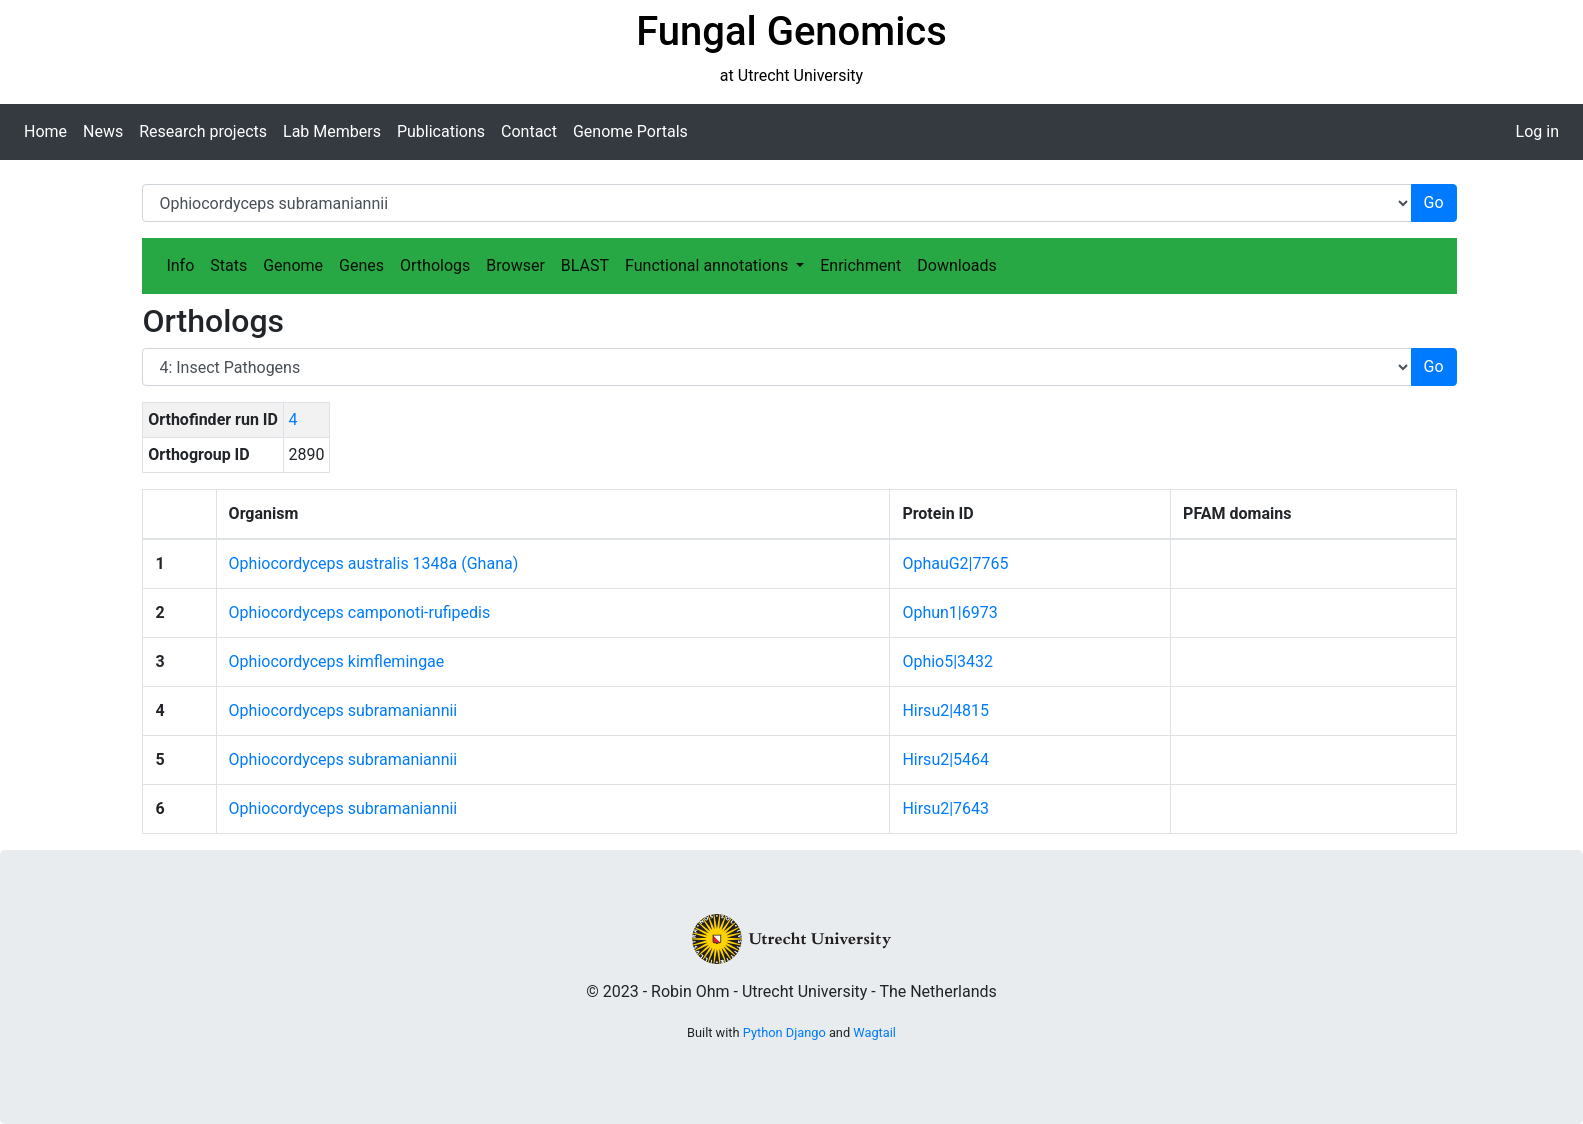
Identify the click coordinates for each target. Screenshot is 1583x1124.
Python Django (784, 1032)
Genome (293, 265)
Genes (361, 265)
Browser (515, 265)
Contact (529, 131)
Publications (441, 131)
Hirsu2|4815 (945, 710)
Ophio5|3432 (947, 661)
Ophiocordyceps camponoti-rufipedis (360, 612)
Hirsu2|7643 (945, 808)
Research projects (203, 131)
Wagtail (874, 1032)
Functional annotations (708, 265)
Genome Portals (630, 131)
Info (180, 265)
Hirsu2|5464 (945, 759)
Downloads (956, 265)
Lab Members (332, 131)
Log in (1537, 131)
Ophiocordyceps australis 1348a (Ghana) (374, 563)
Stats (228, 265)
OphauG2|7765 (955, 563)
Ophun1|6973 (949, 612)
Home (45, 131)
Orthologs (435, 265)
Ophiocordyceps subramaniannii (343, 710)
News (103, 131)
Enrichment (860, 265)
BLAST (585, 265)
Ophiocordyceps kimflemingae (337, 661)
